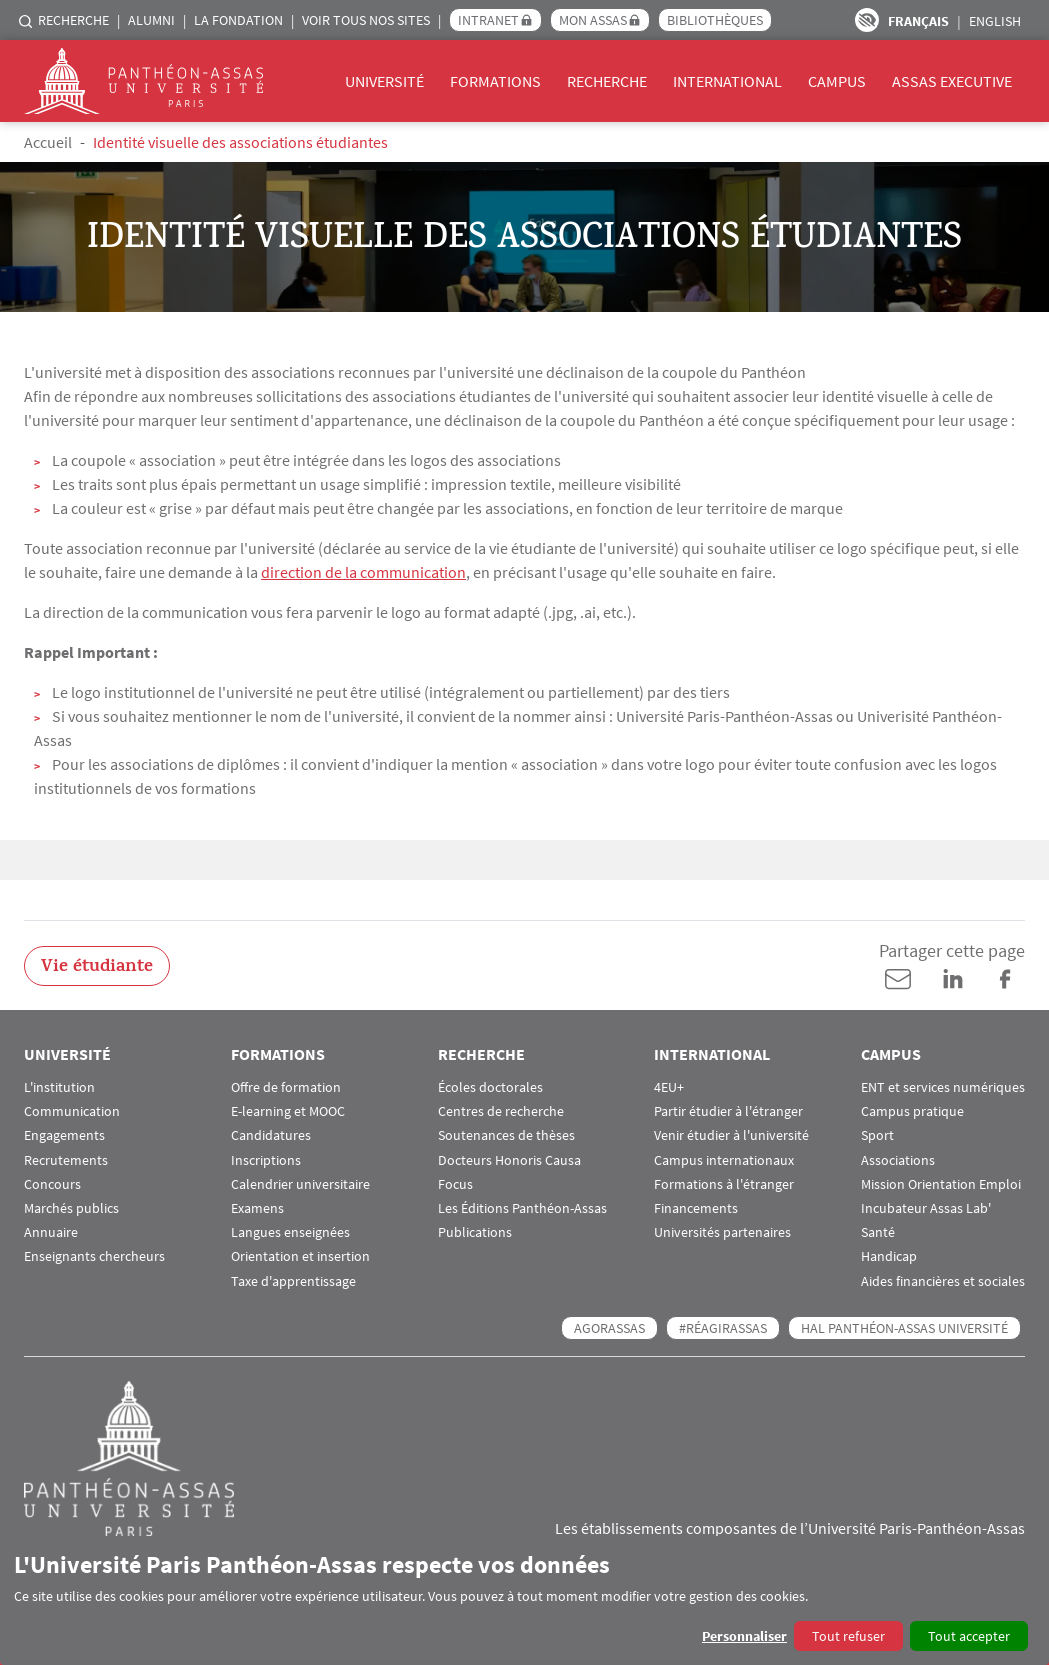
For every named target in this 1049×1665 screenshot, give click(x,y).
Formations (495, 81)
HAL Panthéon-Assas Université (904, 1328)
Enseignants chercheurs (94, 1256)
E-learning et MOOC (288, 1111)
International (727, 81)
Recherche (73, 20)
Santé (878, 1232)
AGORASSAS (609, 1328)
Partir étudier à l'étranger (728, 1111)
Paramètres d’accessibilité (867, 20)
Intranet (488, 20)
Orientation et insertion (300, 1256)
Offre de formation (286, 1087)
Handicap (889, 1256)
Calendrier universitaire (300, 1184)
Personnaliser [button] (744, 1636)
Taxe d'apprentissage (293, 1281)
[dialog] (524, 1600)
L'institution (59, 1087)
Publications (475, 1232)
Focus (455, 1184)
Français (918, 21)
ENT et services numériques (943, 1087)
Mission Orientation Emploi (941, 1184)
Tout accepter (969, 1636)
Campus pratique (912, 1111)
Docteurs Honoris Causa (509, 1160)
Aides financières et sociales (943, 1281)
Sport (877, 1135)
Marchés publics (71, 1208)
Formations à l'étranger (724, 1184)
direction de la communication (363, 572)
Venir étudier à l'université (731, 1135)
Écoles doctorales (490, 1087)
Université (384, 81)
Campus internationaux (724, 1160)
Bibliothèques (715, 20)
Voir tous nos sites (366, 20)
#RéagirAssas (723, 1328)
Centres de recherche (501, 1111)
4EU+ (669, 1087)
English (995, 21)
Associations (898, 1160)
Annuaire (51, 1232)
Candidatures (271, 1135)
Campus (837, 81)
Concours (52, 1184)
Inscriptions (266, 1160)
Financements (696, 1208)
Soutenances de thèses (506, 1135)
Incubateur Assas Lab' (926, 1208)
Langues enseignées (290, 1232)
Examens (257, 1208)
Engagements (64, 1135)
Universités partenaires (722, 1232)
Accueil (48, 142)
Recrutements (66, 1160)
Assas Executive (952, 81)
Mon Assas (593, 20)
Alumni (151, 20)
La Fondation (238, 20)
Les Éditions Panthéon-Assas (522, 1208)
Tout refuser (848, 1636)
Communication (72, 1111)
